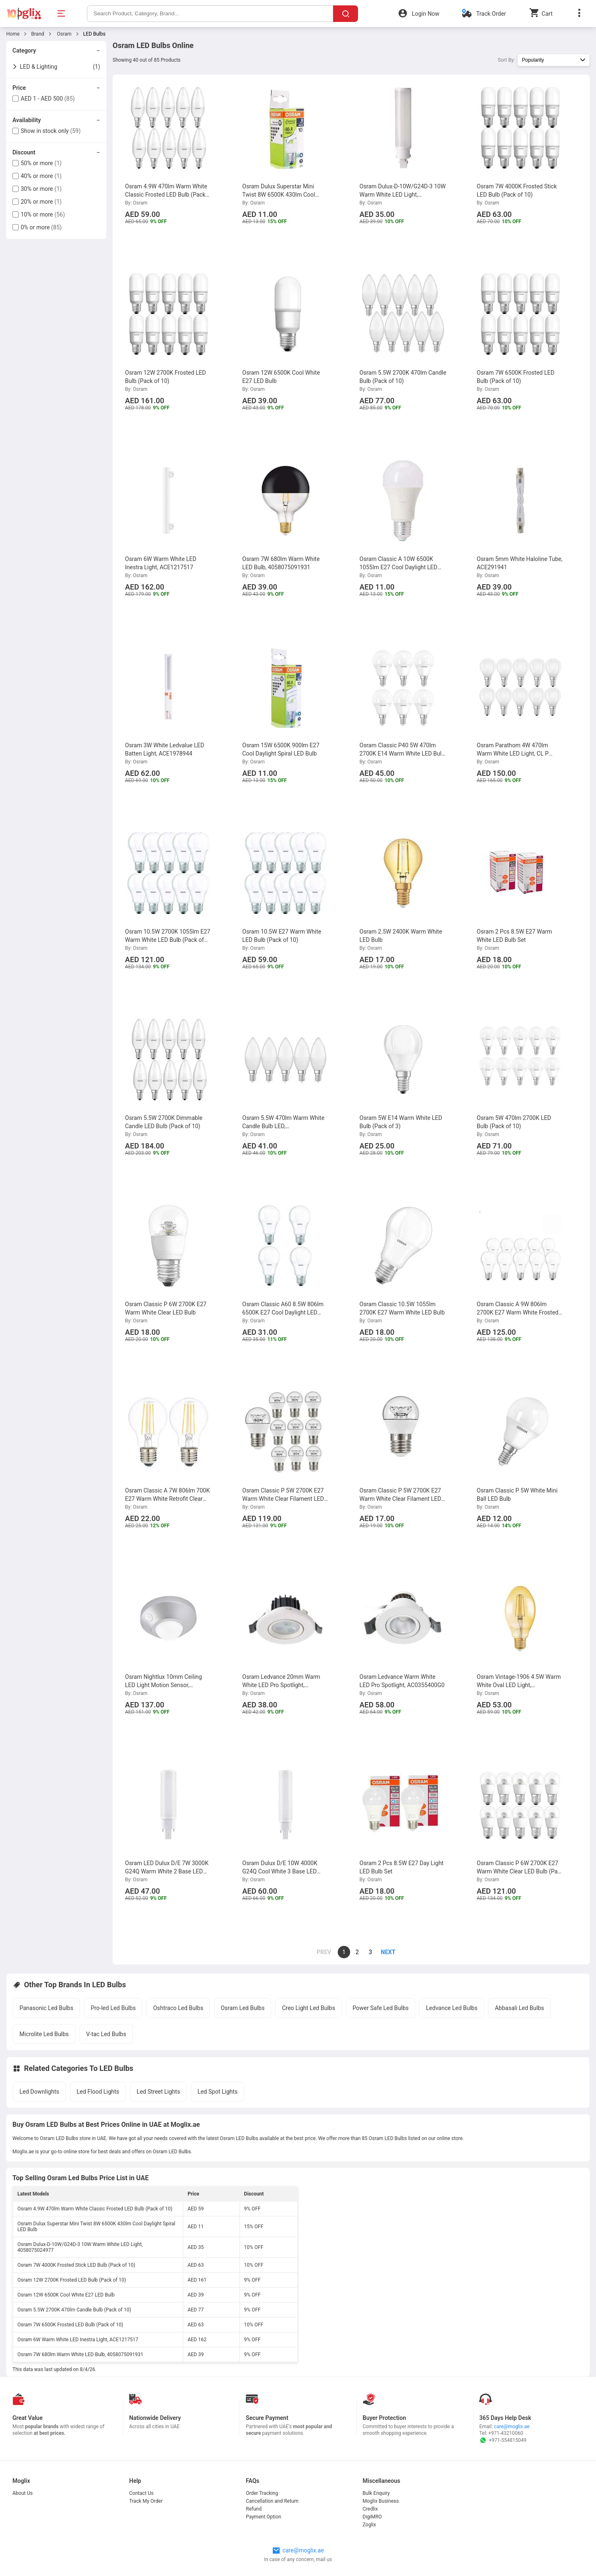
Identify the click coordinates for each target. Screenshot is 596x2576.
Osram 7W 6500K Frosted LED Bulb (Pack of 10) (70, 2325)
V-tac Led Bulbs (106, 2034)
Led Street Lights (158, 2091)
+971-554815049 (502, 2440)
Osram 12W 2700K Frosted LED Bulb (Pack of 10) (71, 2280)
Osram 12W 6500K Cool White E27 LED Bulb (66, 2295)
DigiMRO (372, 2517)
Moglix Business (381, 2501)
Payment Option (263, 2517)
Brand (37, 34)
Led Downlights (39, 2091)
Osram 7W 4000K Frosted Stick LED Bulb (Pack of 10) (76, 2265)
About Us (22, 2493)
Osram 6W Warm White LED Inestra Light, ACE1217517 (77, 2339)
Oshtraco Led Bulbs (178, 2008)
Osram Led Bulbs (242, 2008)
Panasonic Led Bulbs (46, 2008)
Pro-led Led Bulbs (113, 2008)
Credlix (370, 2509)
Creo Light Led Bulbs (308, 2008)
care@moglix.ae (512, 2426)
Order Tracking (262, 2493)
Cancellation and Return (272, 2501)
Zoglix (369, 2525)
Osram (64, 34)
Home (12, 34)
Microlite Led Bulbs (44, 2034)
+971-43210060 (505, 2433)
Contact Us (141, 2493)
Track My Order (146, 2501)
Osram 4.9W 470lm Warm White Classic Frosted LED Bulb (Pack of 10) (95, 2209)
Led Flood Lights (98, 2091)
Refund (254, 2509)
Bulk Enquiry (376, 2493)
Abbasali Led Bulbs (519, 2008)
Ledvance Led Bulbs (451, 2008)
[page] (383, 1952)
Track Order (491, 13)
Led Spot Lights (217, 2091)
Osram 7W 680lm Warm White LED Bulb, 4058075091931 (80, 2354)
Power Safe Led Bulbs (381, 2008)
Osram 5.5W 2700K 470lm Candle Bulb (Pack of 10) (74, 2310)
